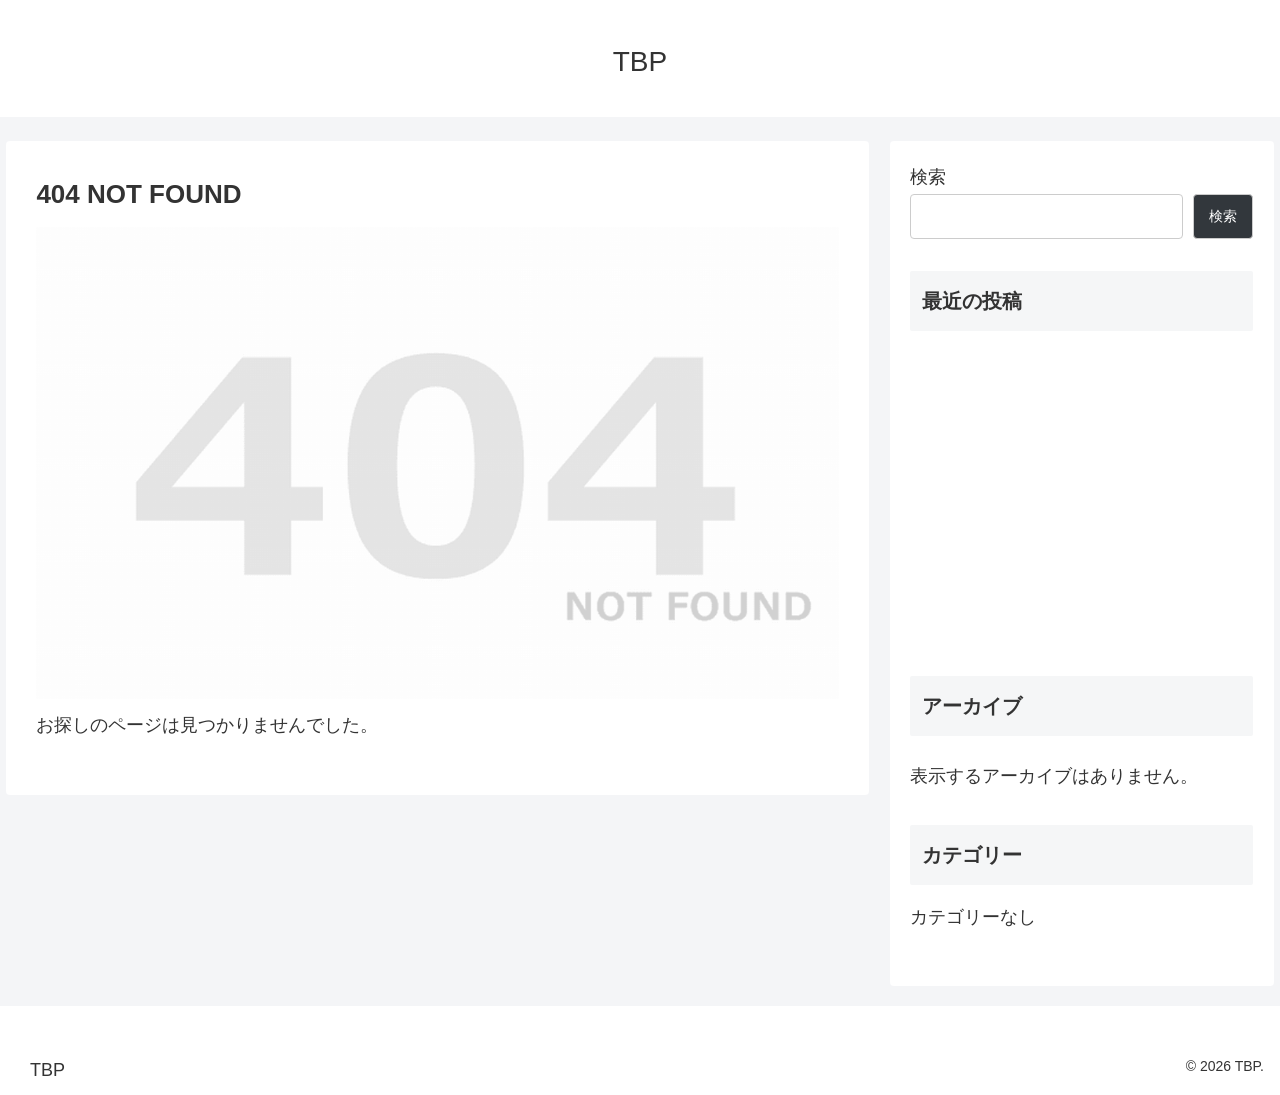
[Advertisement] (1082, 504)
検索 (928, 177)
